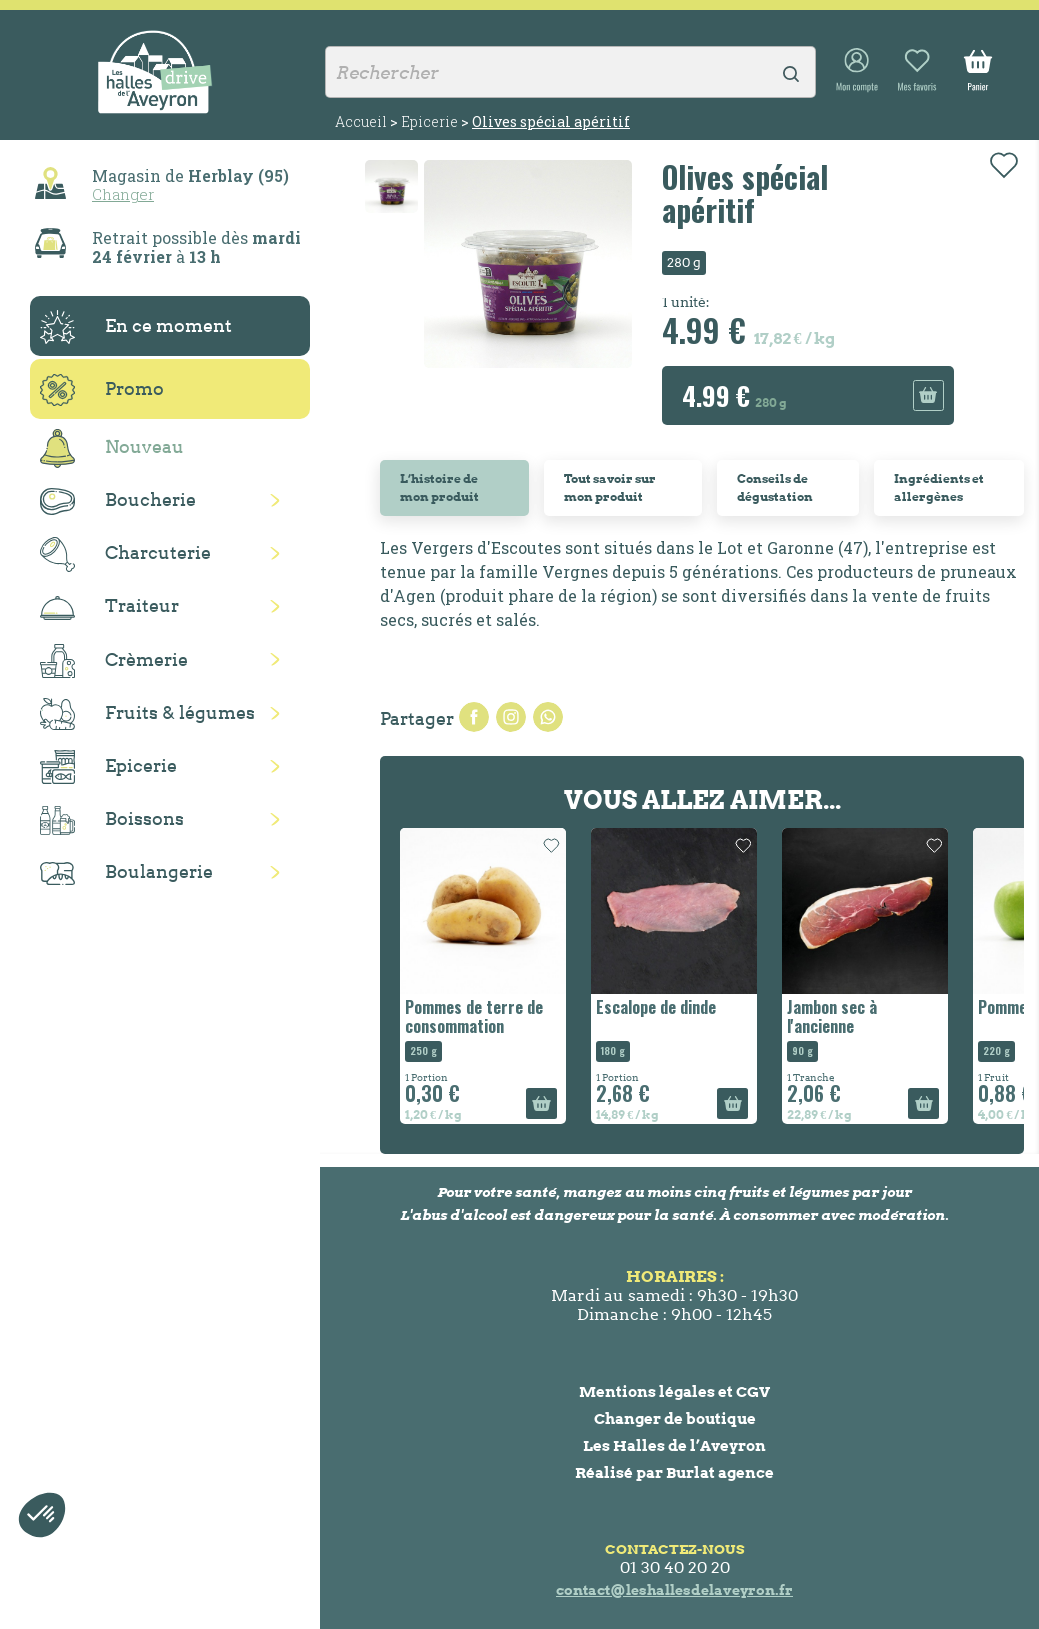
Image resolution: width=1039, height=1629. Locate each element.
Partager (474, 717)
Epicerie (108, 767)
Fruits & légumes (147, 714)
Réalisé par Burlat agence (674, 1472)
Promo (102, 390)
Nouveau (112, 448)
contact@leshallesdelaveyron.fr (674, 1590)
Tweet (511, 717)
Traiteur (109, 607)
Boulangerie (126, 873)
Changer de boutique (675, 1418)
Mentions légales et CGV (674, 1391)
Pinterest (548, 717)
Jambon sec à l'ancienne (832, 1016)
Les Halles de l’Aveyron (674, 1445)
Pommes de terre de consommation (474, 1016)
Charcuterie (125, 554)
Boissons (112, 820)
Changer (123, 194)
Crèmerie (114, 661)
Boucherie (118, 501)
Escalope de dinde (656, 1007)
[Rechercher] (570, 72)
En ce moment (136, 327)
